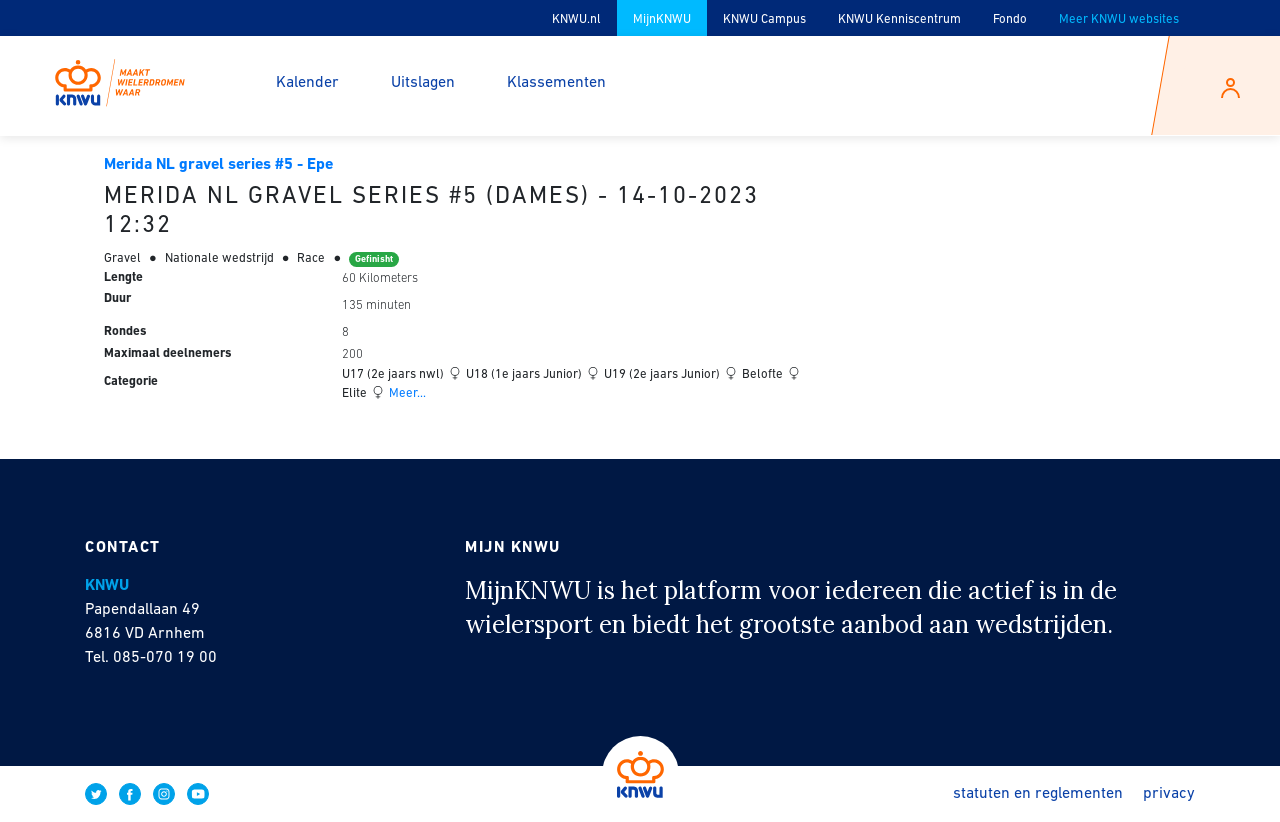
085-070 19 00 (165, 658)
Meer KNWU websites (1119, 19)
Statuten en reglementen (1038, 794)
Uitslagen (423, 83)
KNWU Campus (764, 19)
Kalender (307, 83)
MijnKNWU (662, 19)
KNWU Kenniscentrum (899, 19)
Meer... (406, 393)
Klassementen (556, 83)
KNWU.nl (576, 19)
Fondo (1010, 19)
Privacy (1169, 794)
